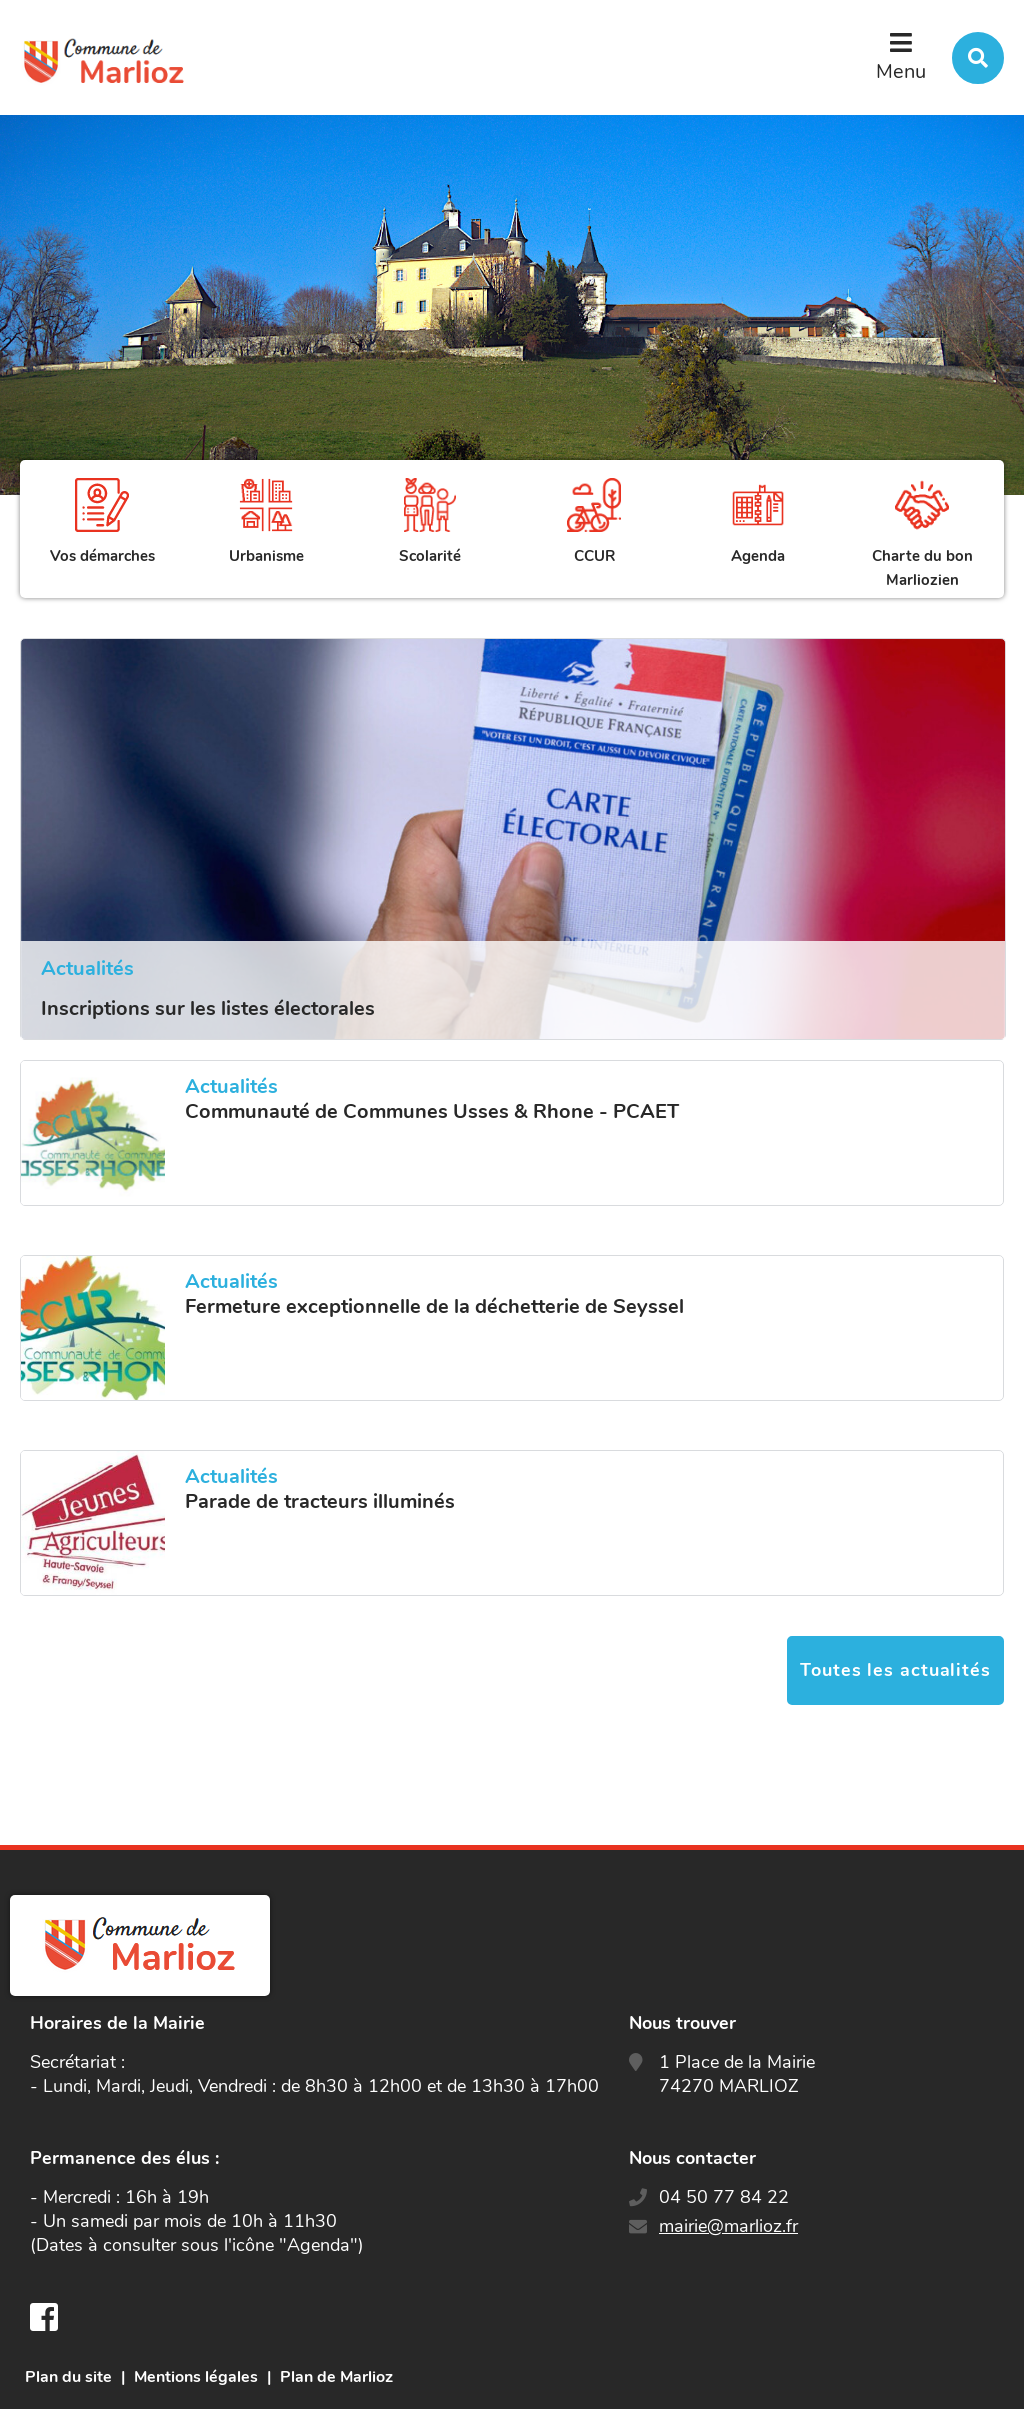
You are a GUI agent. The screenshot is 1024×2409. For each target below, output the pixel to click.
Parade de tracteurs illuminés (320, 1502)
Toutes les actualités (895, 1670)
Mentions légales (196, 2377)
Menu (901, 71)
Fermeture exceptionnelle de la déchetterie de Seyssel (434, 1307)
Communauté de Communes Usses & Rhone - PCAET (432, 1112)
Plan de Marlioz (336, 2377)
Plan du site (68, 2377)
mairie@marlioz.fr (728, 2226)
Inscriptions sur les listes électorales (208, 1008)
